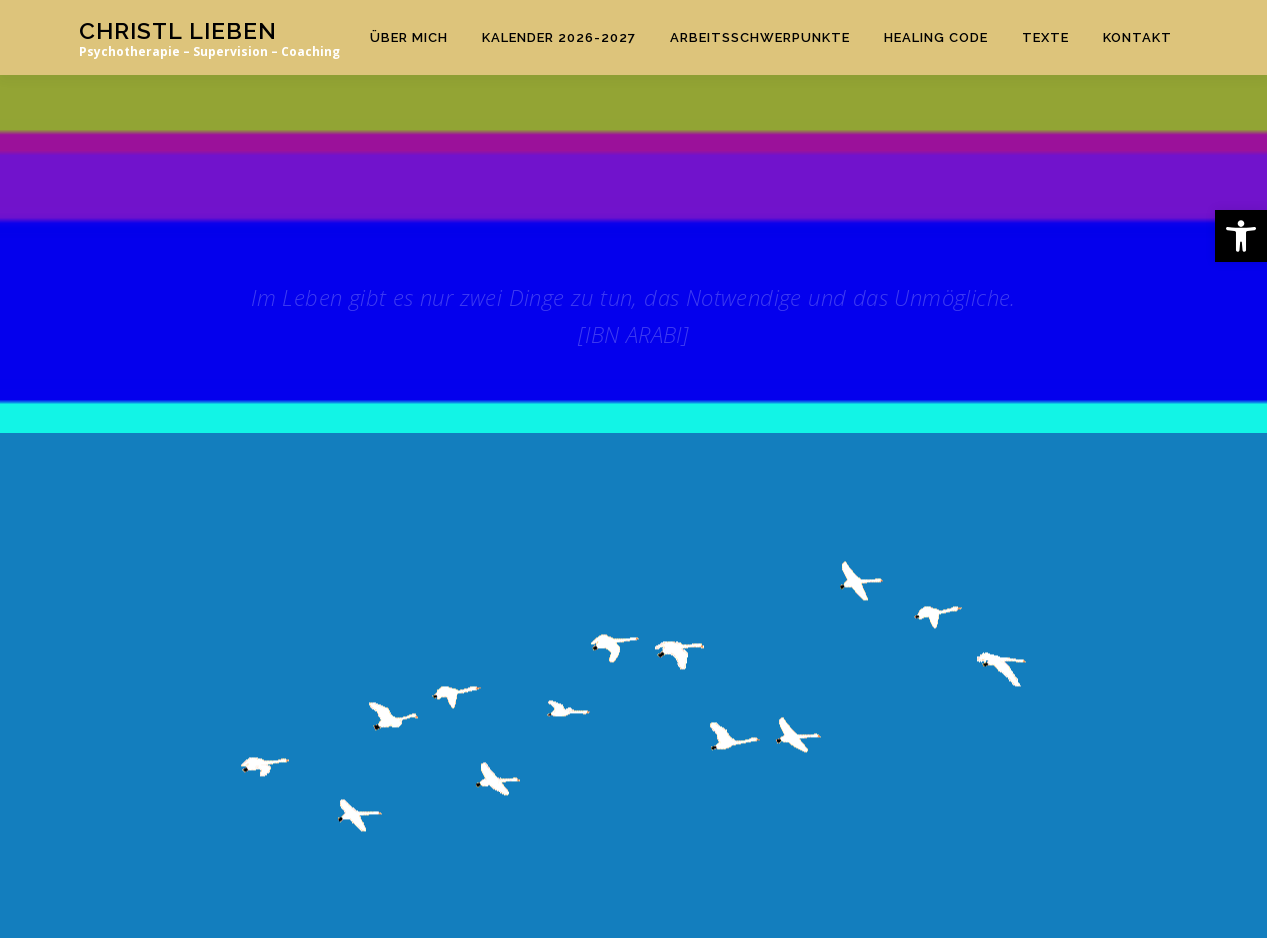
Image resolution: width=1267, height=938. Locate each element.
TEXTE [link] (1045, 37)
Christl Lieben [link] (178, 30)
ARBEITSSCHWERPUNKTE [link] (760, 37)
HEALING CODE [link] (936, 37)
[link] (1241, 236)
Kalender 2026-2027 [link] (559, 37)
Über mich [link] (409, 37)
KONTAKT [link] (1137, 37)
